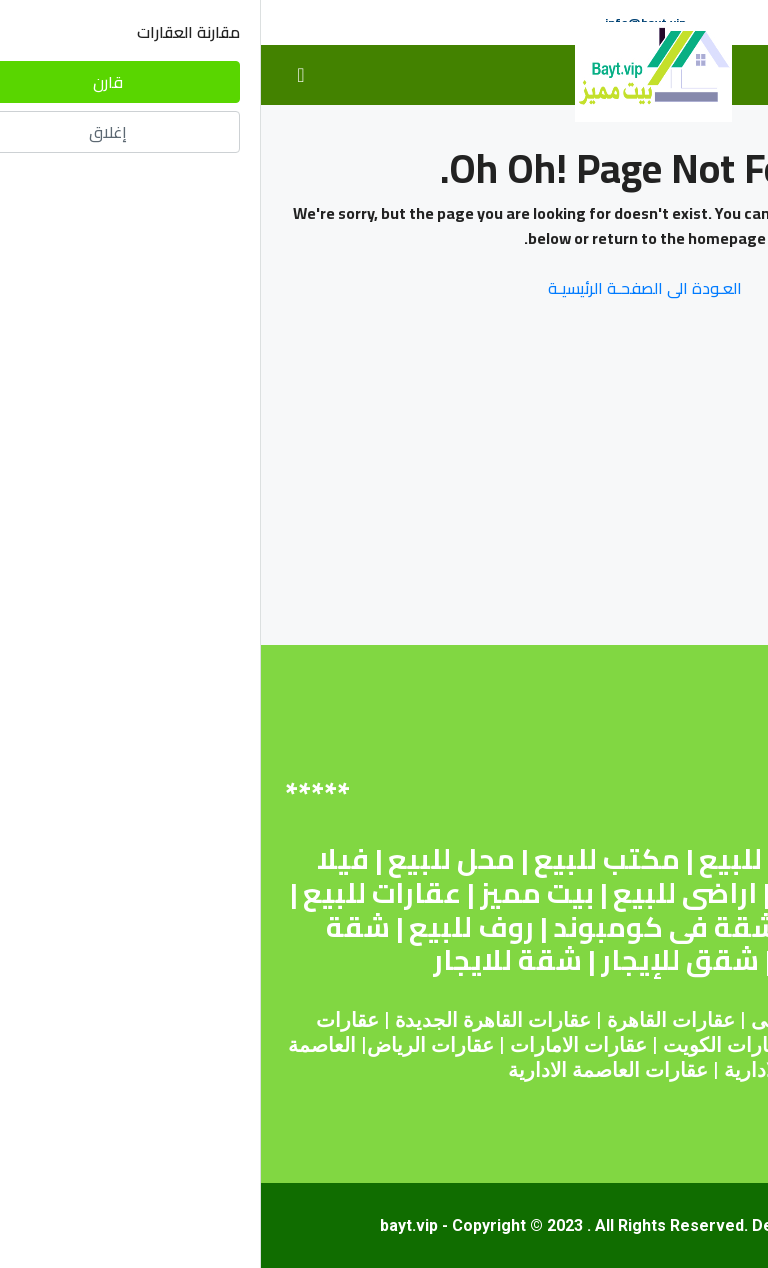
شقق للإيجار (419, 960)
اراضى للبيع (424, 893)
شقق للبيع (586, 893)
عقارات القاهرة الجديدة (232, 1020)
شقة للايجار (246, 960)
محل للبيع (190, 859)
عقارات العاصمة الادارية (347, 1070)
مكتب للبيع (346, 859)
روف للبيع (210, 927)
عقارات (442, 1020)
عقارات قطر (597, 1045)
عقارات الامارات (317, 1045)
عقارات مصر (659, 1020)
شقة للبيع (645, 859)
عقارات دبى (540, 1020)
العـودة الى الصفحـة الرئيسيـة (384, 288)
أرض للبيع (499, 859)
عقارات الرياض (169, 1045)
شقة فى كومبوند (404, 927)
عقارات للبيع (121, 893)
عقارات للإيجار (617, 927)
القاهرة (376, 1020)
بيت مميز (276, 893)
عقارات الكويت (465, 1045)
